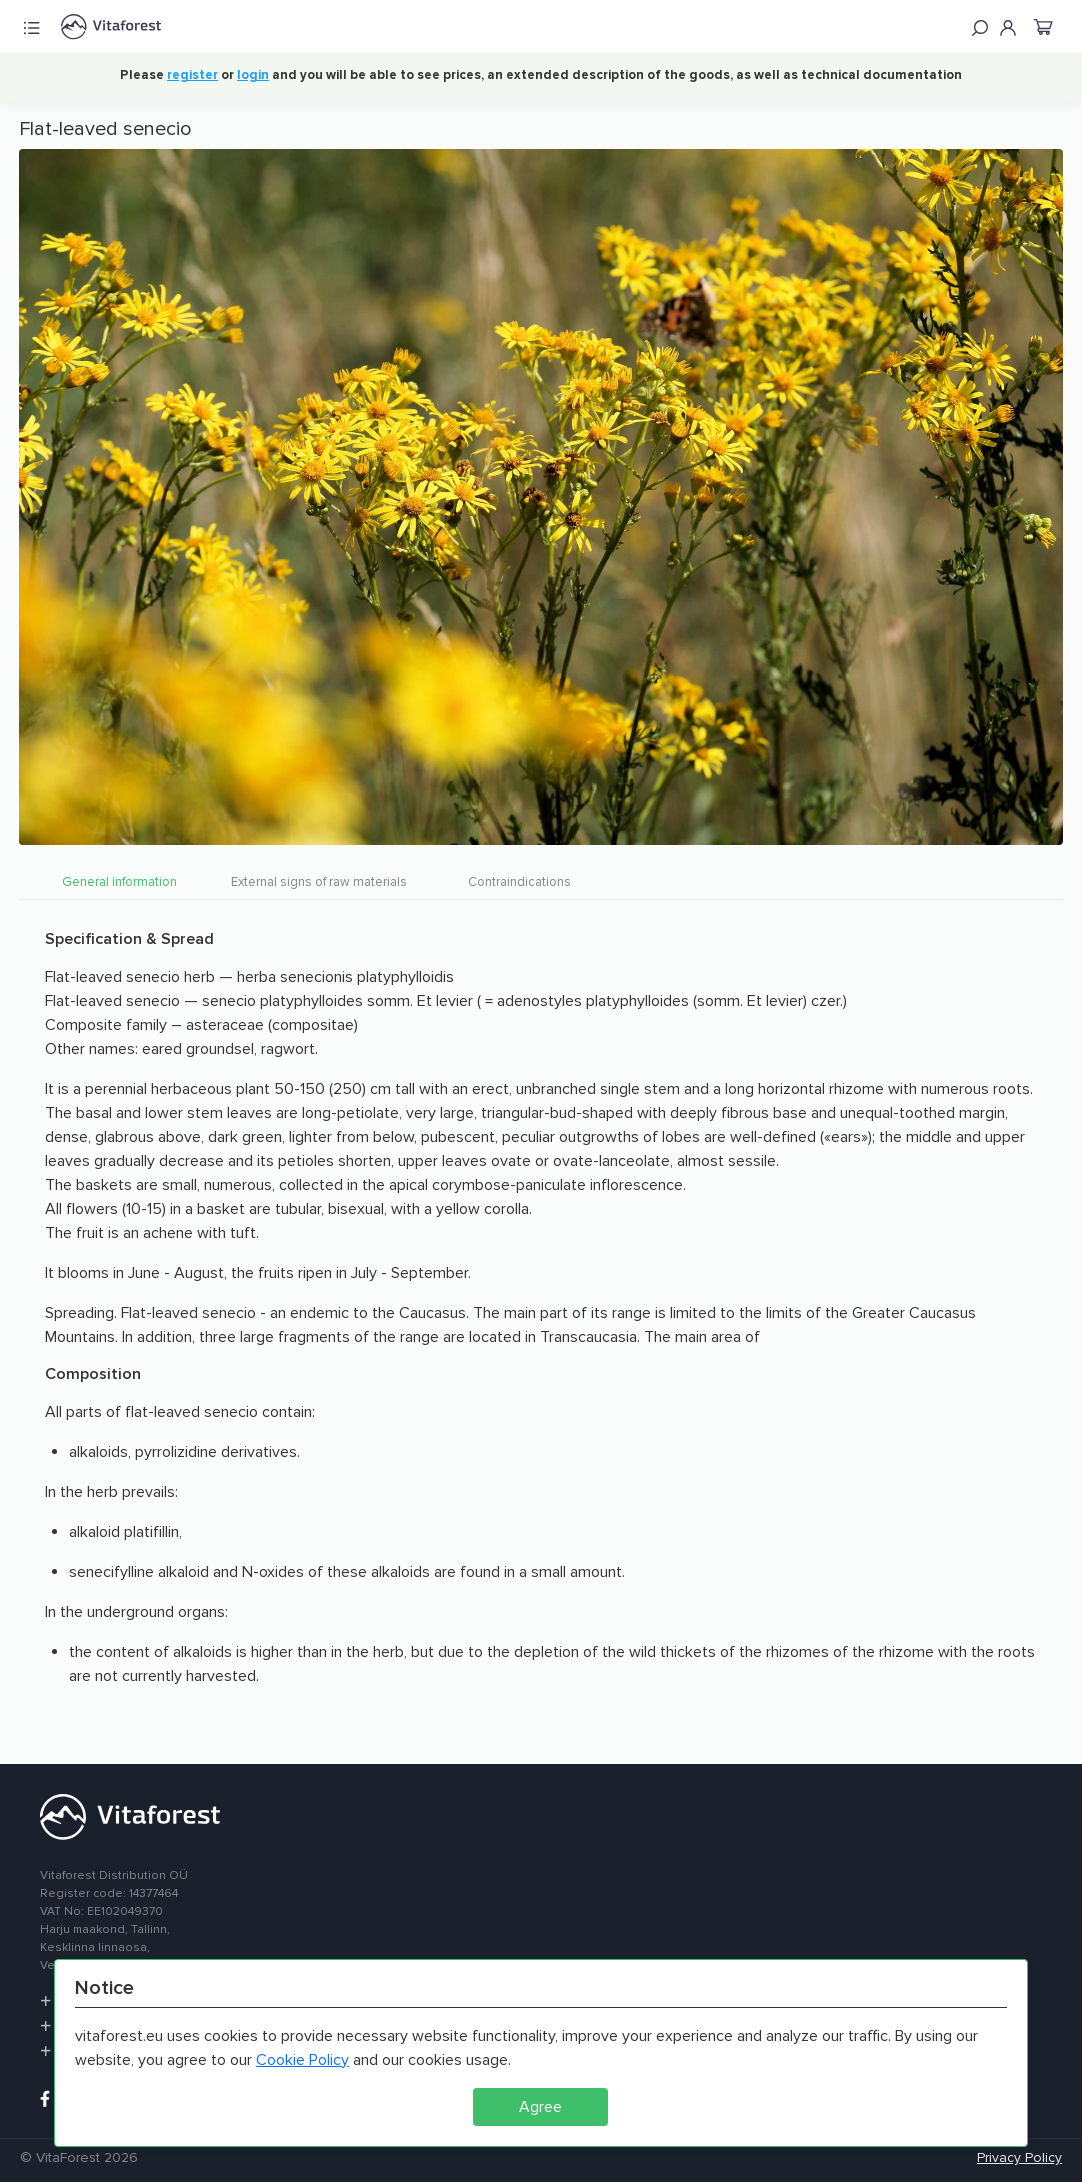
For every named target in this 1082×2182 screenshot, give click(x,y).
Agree (540, 2107)
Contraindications (519, 882)
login (253, 75)
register (192, 75)
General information (119, 882)
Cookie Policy (302, 2060)
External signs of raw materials (319, 882)
